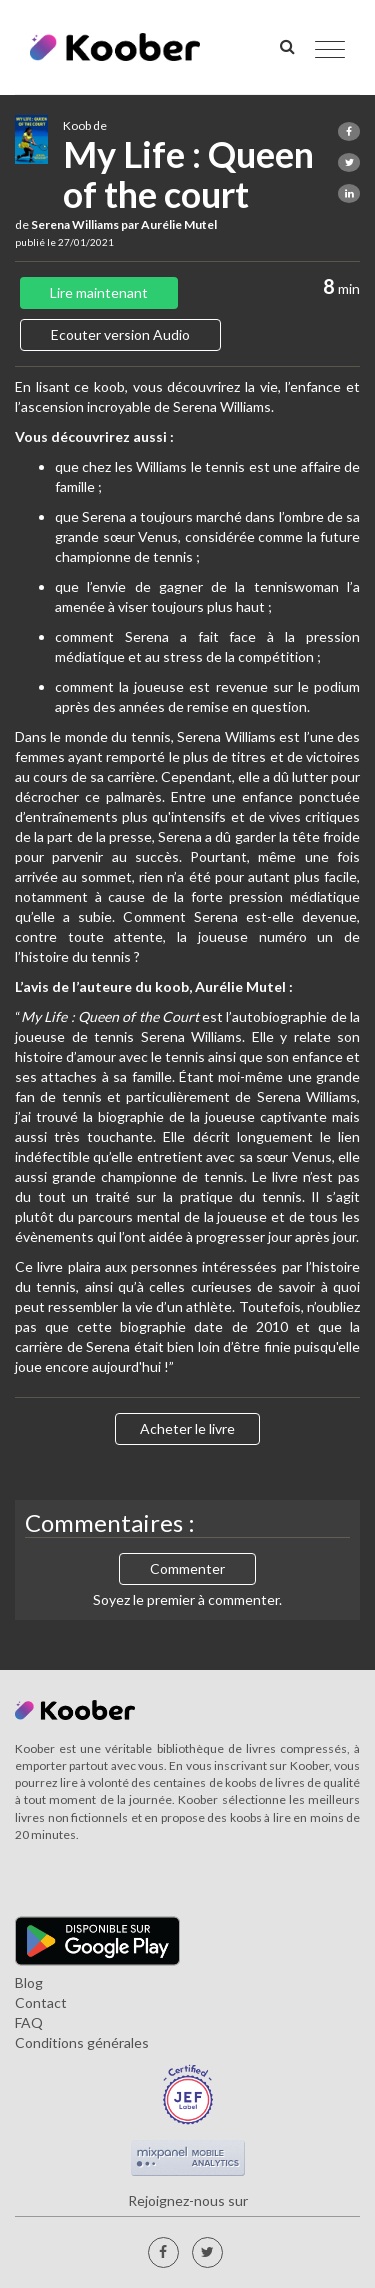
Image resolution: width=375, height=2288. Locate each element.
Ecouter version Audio (120, 334)
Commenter (187, 1568)
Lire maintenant (99, 292)
